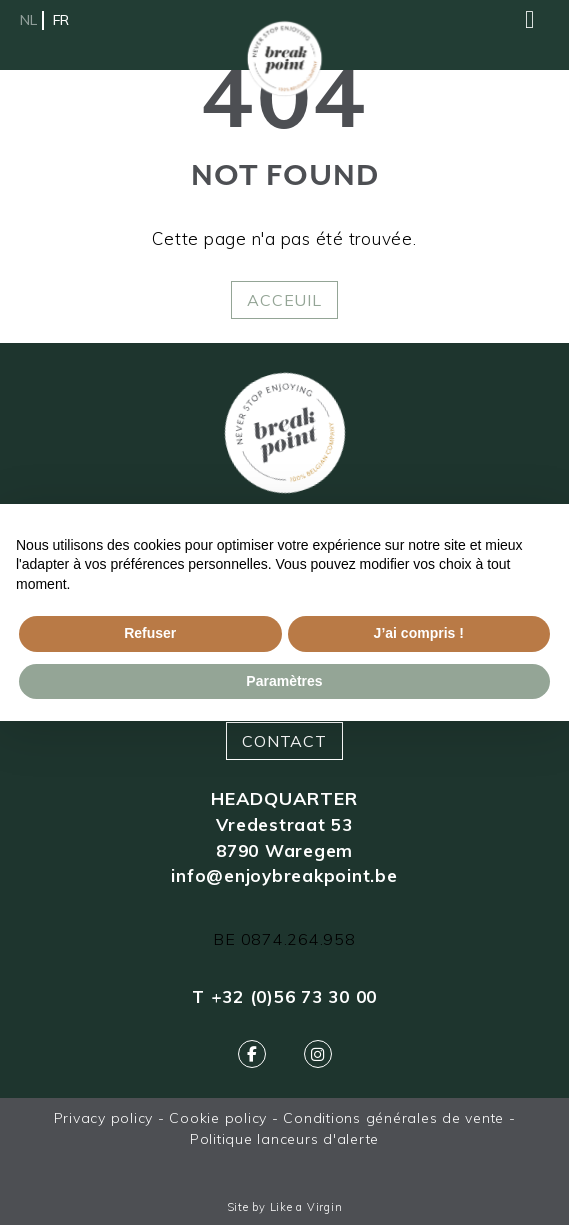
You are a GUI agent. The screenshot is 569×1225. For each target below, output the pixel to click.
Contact (284, 741)
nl (28, 20)
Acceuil (284, 300)
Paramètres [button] (284, 681)
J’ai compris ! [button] (419, 633)
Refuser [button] (150, 633)
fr (61, 20)
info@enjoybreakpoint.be (284, 875)
